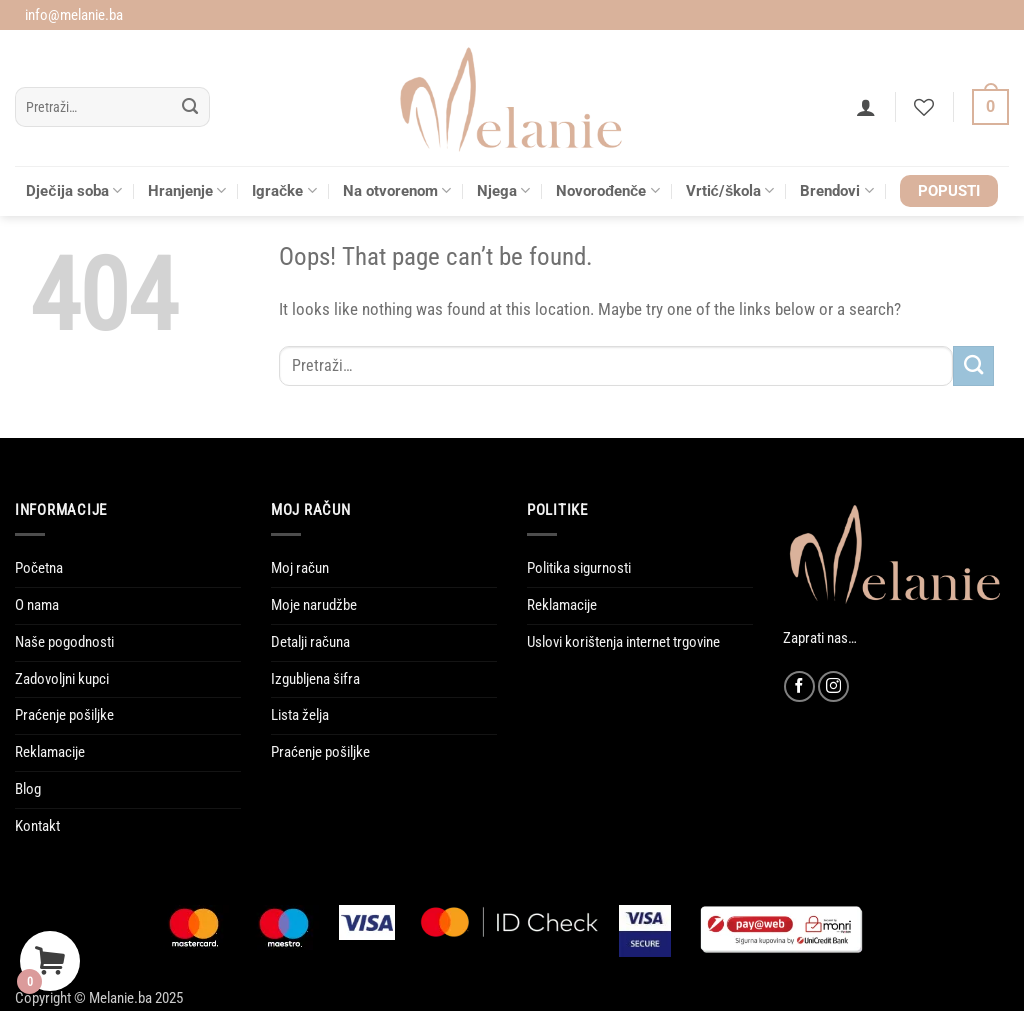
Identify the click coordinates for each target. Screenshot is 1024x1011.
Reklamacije (50, 752)
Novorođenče (608, 190)
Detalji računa (310, 642)
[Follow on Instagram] (833, 686)
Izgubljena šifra (315, 679)
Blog (28, 789)
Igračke (284, 190)
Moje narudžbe (314, 605)
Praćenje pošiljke (64, 715)
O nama (37, 605)
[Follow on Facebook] (799, 686)
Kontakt (37, 826)
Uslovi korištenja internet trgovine (623, 642)
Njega (503, 190)
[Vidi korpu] (990, 107)
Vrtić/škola (730, 190)
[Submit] (190, 107)
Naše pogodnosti (64, 642)
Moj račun (300, 568)
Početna (39, 568)
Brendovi (836, 190)
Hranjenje (187, 190)
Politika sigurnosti (579, 568)
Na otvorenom (397, 190)
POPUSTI (949, 191)
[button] (866, 107)
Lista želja (300, 715)
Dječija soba (74, 190)
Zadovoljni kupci (62, 679)
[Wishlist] (924, 107)
